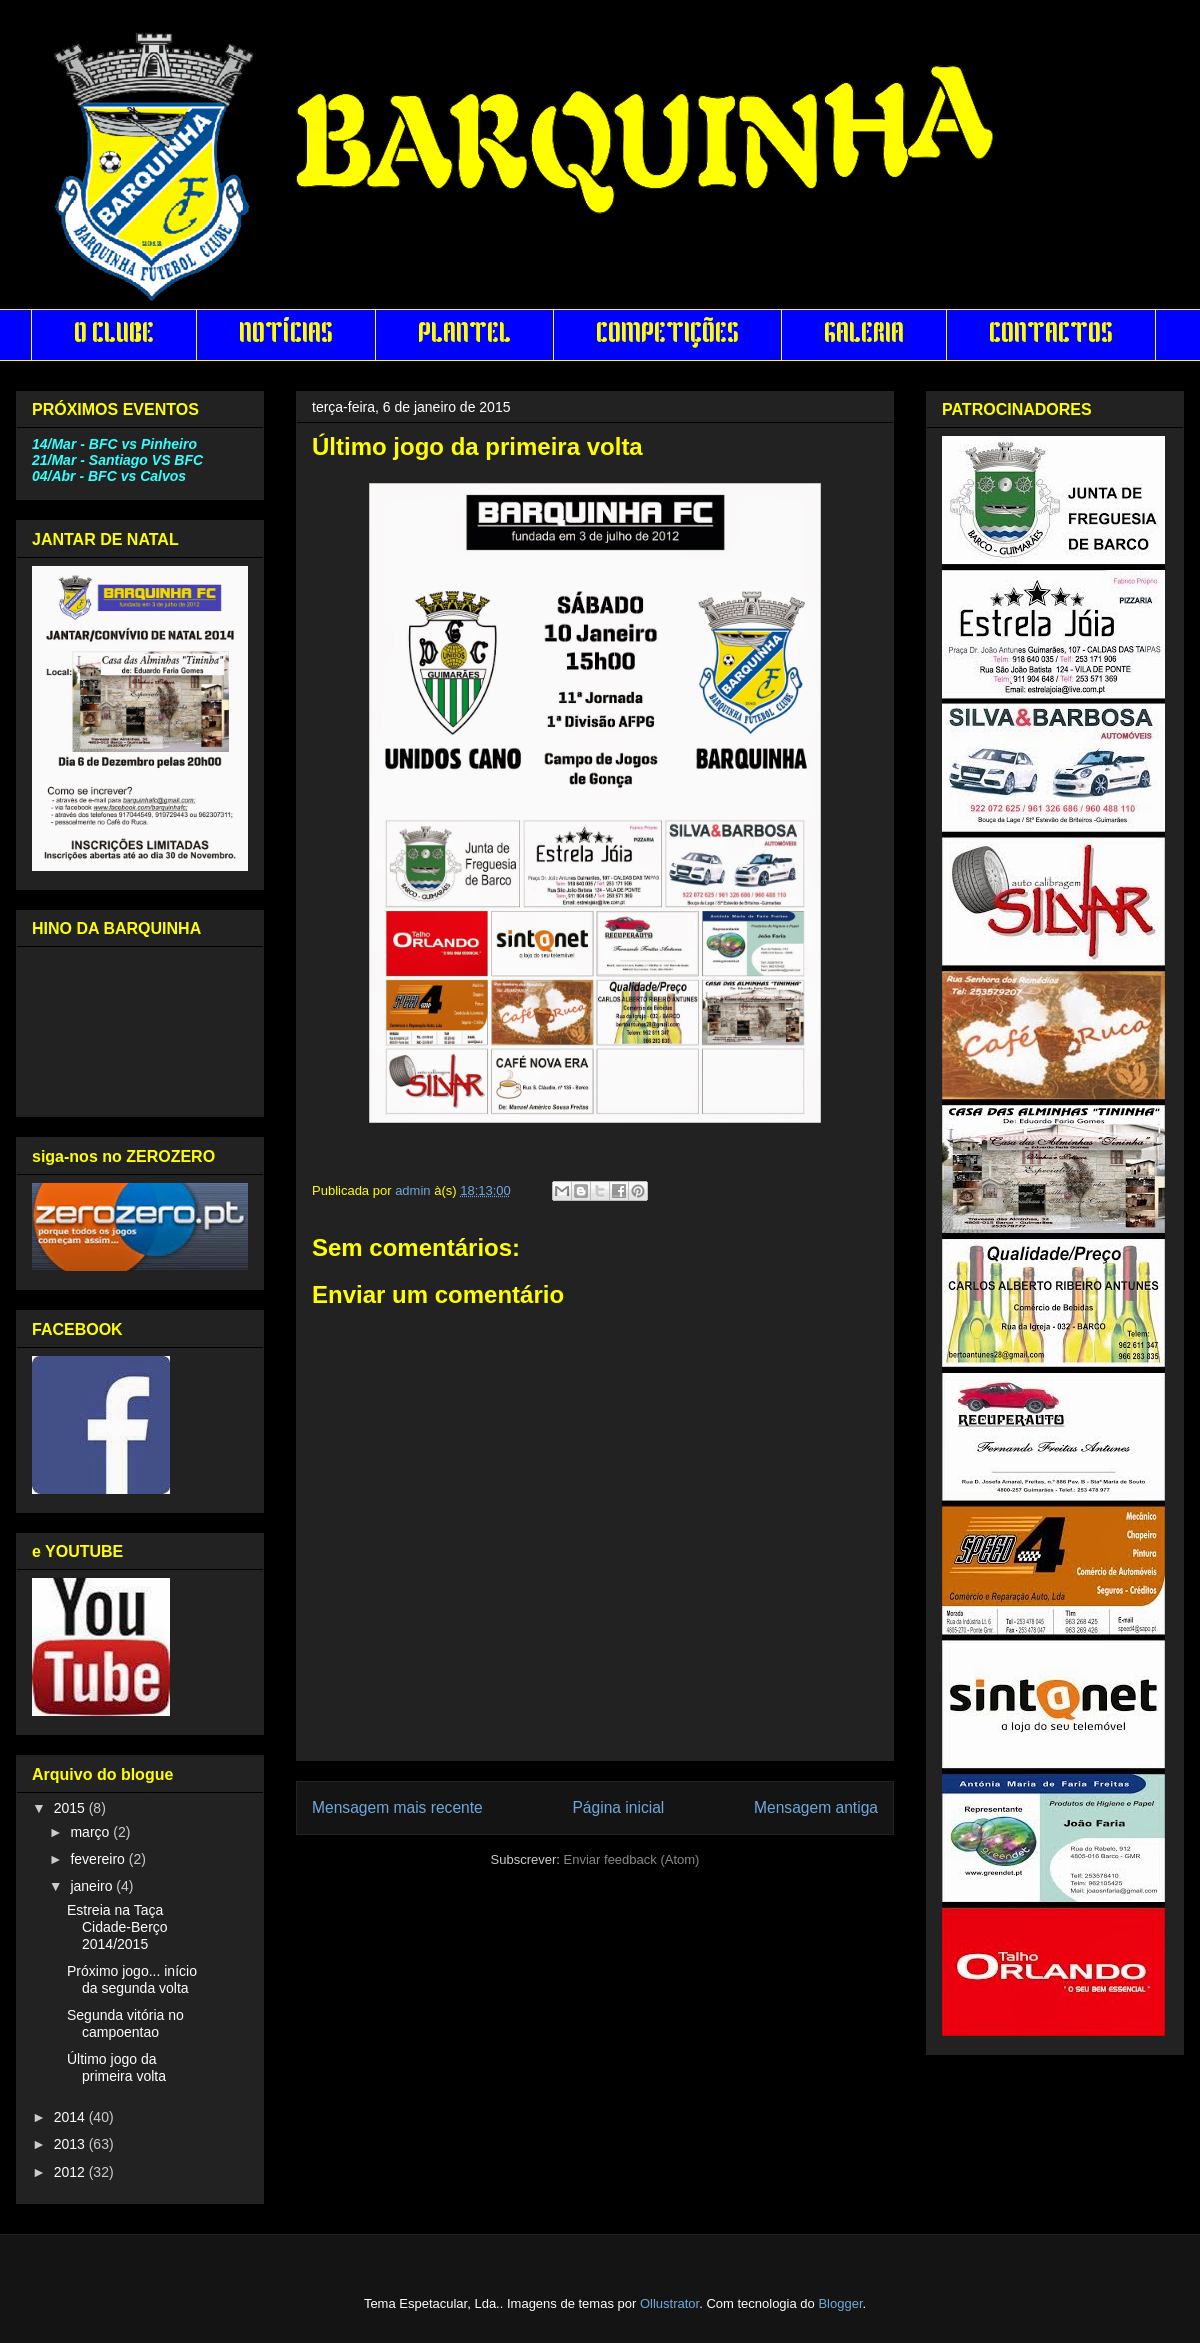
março (91, 1832)
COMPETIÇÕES (667, 335)
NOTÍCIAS (286, 335)
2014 (71, 2117)
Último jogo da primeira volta (116, 2067)
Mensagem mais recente (397, 1807)
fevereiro (99, 1859)
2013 (71, 2144)
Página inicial (618, 1807)
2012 (71, 2172)
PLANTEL (464, 335)
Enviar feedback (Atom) (632, 1859)
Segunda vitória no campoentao (125, 2023)
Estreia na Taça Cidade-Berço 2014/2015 (117, 1927)
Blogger (840, 2303)
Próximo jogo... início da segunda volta (132, 1979)
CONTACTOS (1051, 335)
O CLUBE (114, 335)
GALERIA (864, 335)
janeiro (93, 1886)
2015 (71, 1808)
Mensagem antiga (816, 1807)
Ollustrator (669, 2303)
